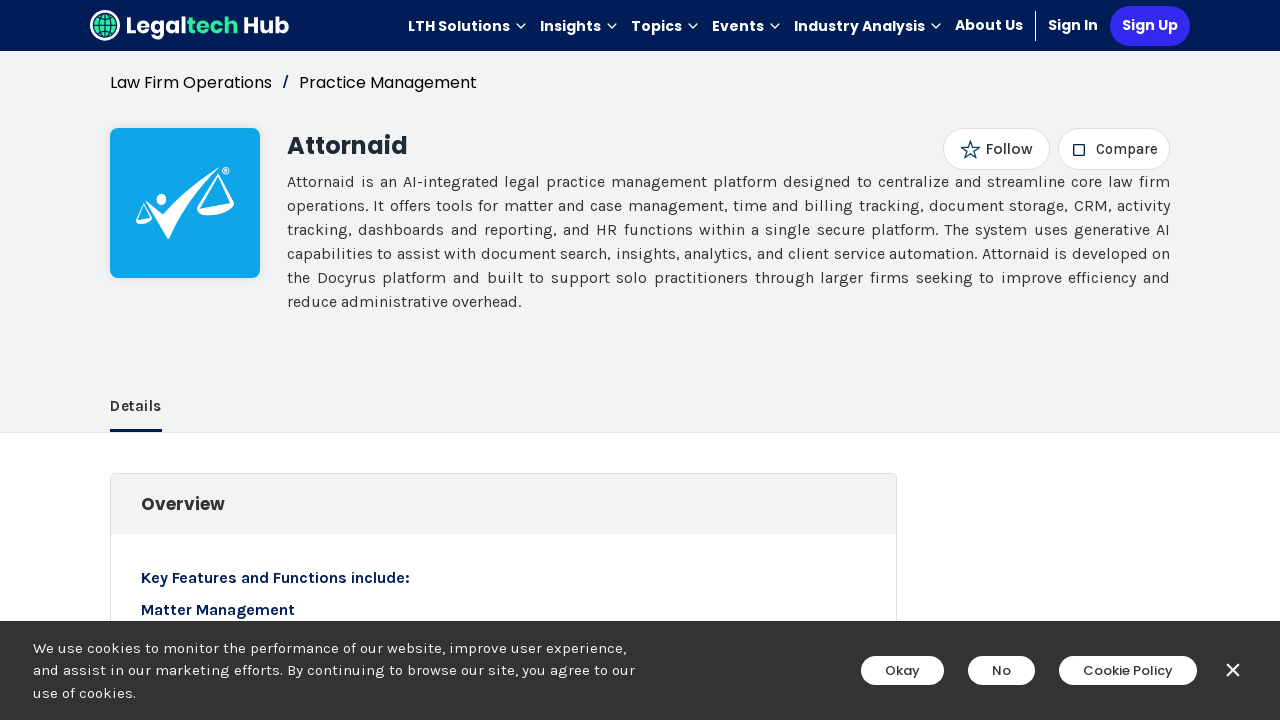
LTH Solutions (468, 26)
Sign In (1073, 25)
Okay (902, 670)
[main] (640, 360)
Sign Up (1150, 25)
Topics (665, 26)
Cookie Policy (1128, 670)
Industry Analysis (868, 26)
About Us (989, 25)
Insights (579, 26)
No (1001, 670)
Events (747, 26)
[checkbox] (1114, 149)
